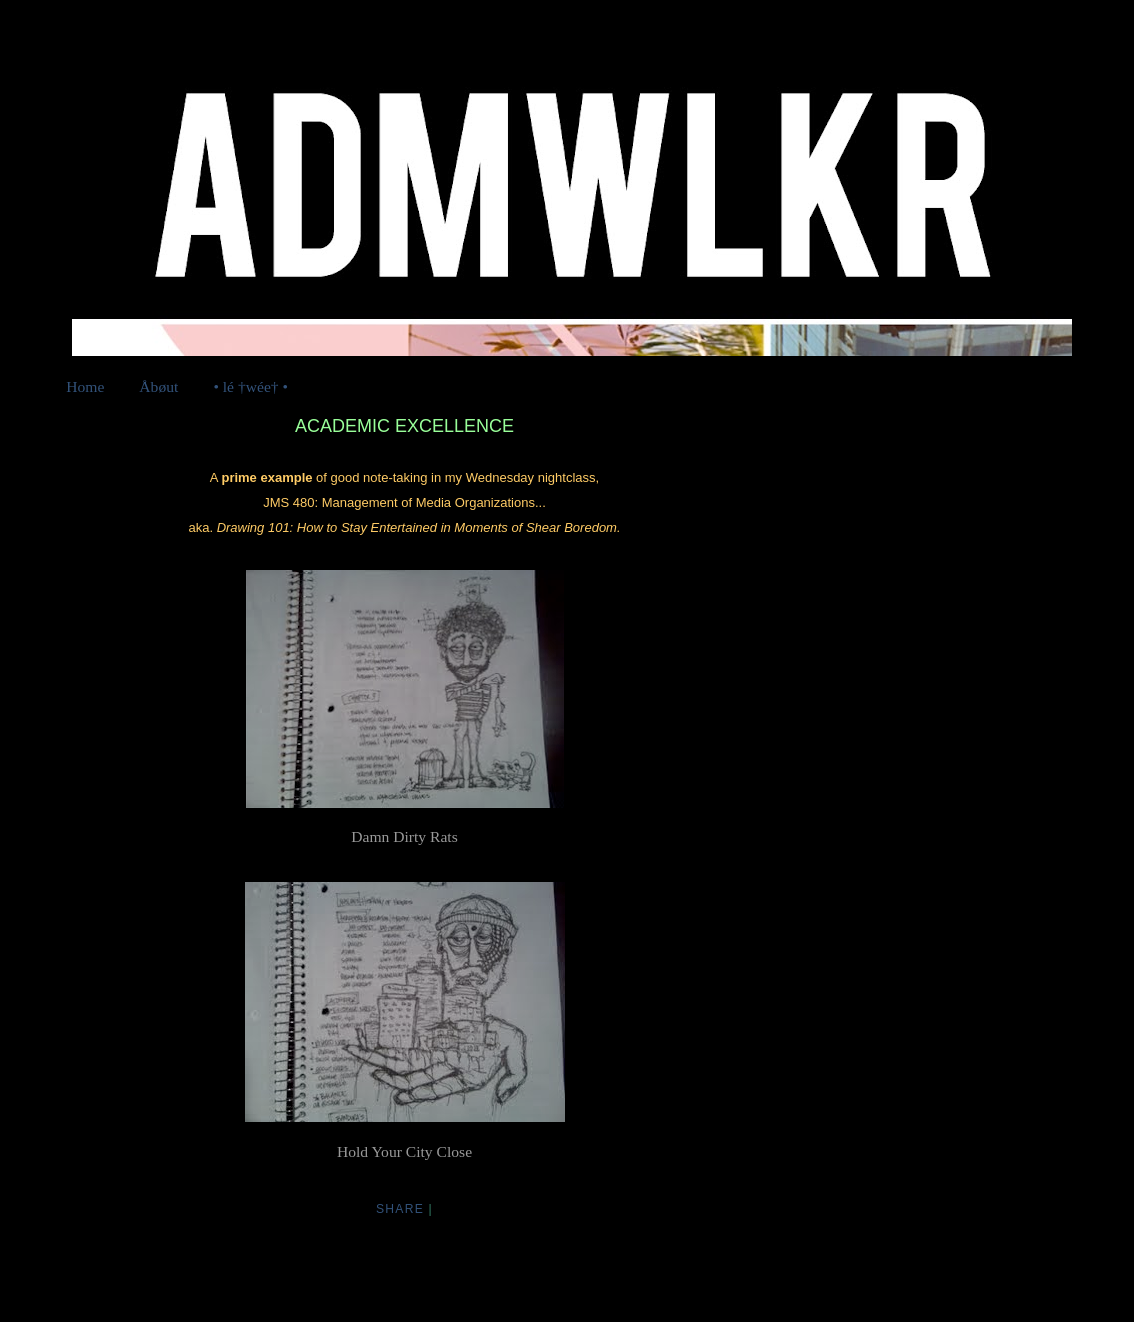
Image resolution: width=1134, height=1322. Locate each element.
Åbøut (158, 386)
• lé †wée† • (250, 386)
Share (400, 1209)
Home (85, 386)
